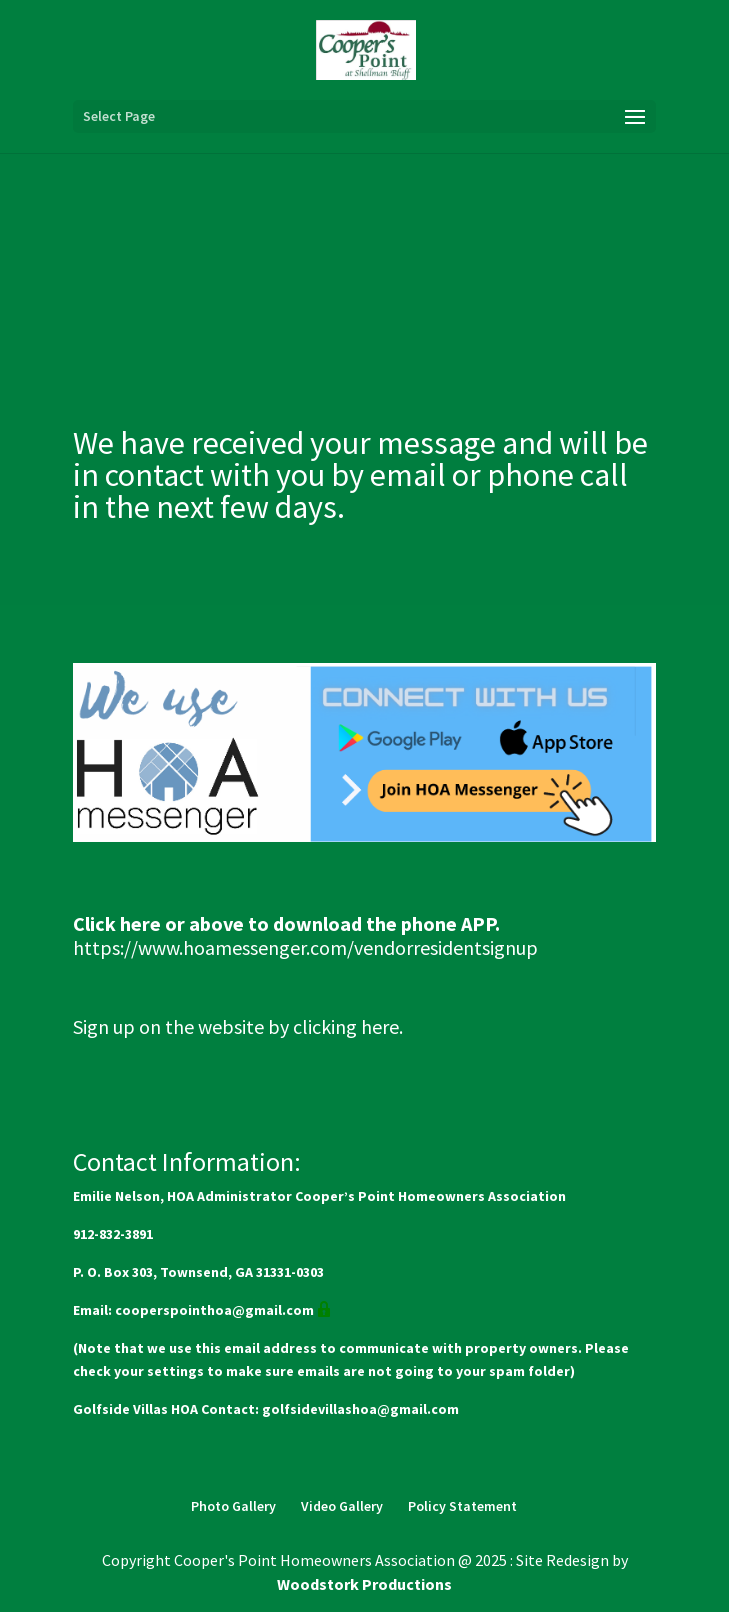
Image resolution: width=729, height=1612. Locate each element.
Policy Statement (462, 1506)
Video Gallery (342, 1506)
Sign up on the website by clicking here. (238, 1026)
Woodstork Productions (364, 1584)
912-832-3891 (113, 1234)
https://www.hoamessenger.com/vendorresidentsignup (305, 947)
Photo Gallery (233, 1506)
